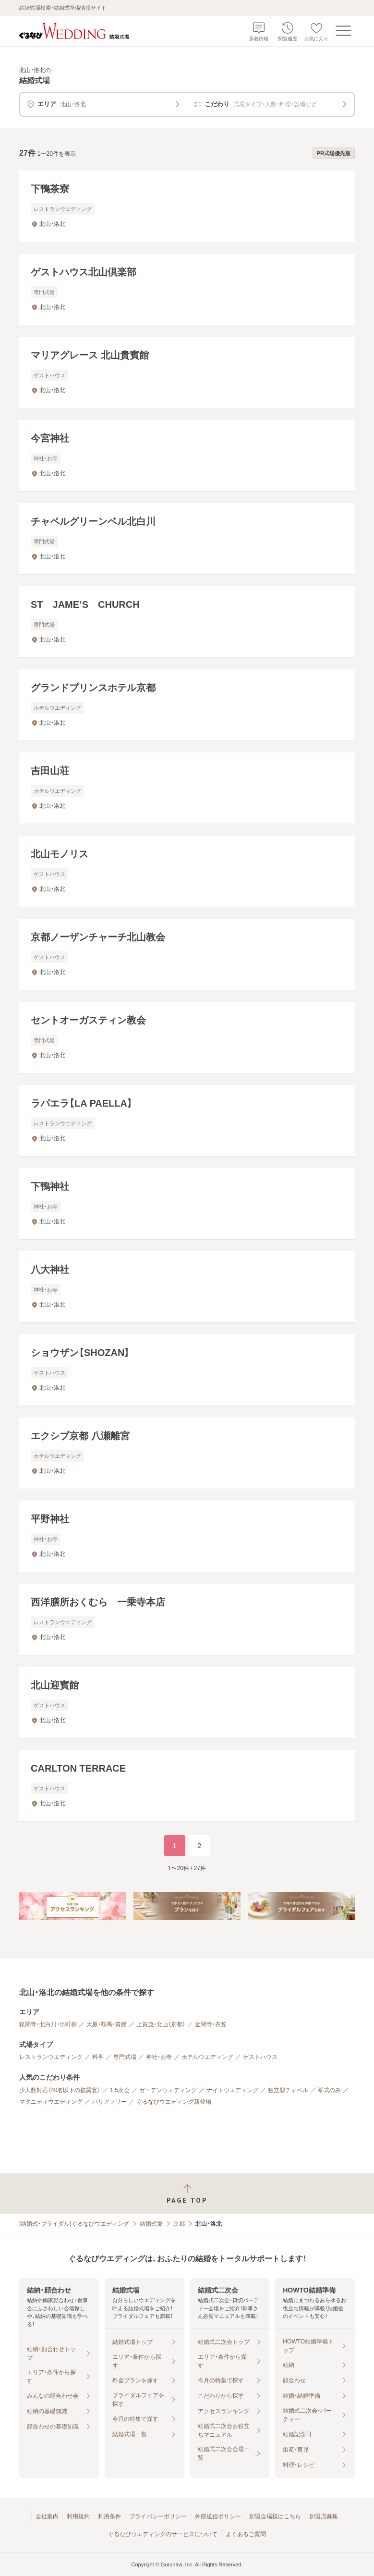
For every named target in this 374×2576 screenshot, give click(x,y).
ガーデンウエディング (168, 2090)
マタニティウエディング (51, 2101)
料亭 (98, 2057)
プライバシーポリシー (158, 2516)
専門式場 (124, 2057)
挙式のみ (329, 2090)
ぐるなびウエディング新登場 (173, 2101)
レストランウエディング (51, 2057)
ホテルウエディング (207, 2057)
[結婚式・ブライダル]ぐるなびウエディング (74, 2223)
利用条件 (109, 2516)
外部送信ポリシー (218, 2516)
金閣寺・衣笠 (211, 2024)
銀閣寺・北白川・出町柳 (48, 2024)
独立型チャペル (288, 2090)
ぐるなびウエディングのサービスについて (162, 2534)
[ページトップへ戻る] (187, 2193)
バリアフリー (109, 2101)
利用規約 (78, 2516)
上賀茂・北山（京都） (160, 2024)
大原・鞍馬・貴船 (106, 2024)
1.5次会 (120, 2090)
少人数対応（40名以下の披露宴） (59, 2090)
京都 (179, 2223)
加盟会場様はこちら (275, 2516)
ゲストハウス (260, 2057)
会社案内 (47, 2516)
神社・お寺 (159, 2057)
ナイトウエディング (232, 2090)
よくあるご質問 (246, 2534)
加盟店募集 (323, 2516)
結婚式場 (151, 2223)
